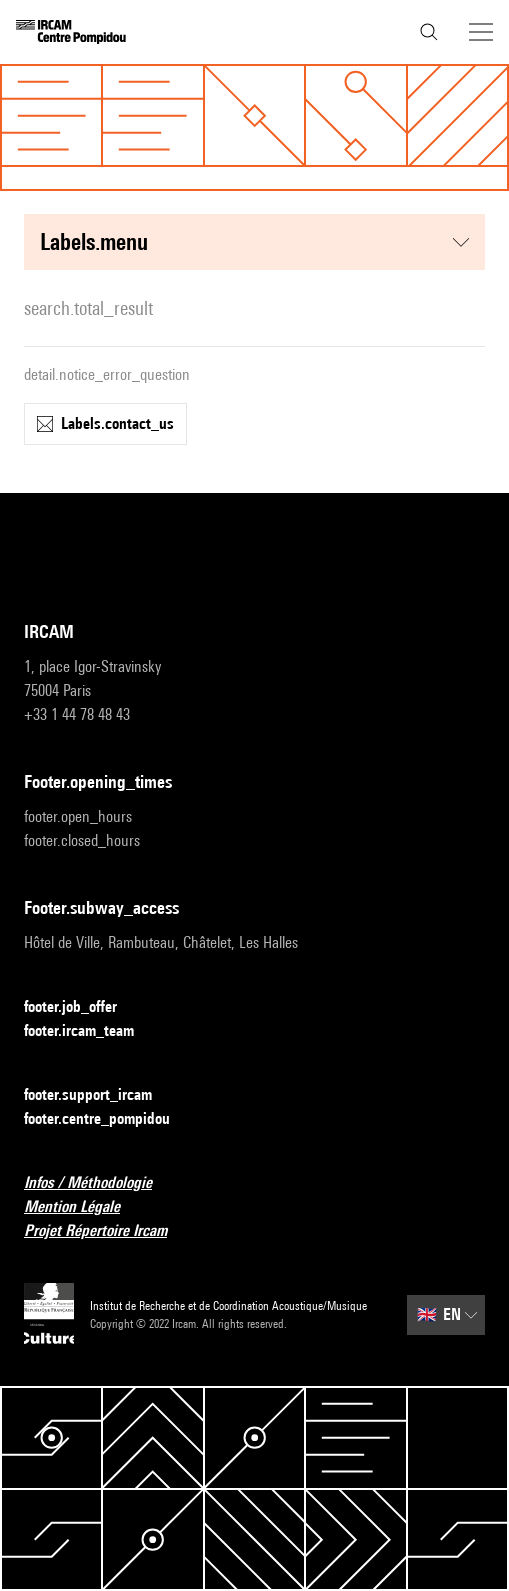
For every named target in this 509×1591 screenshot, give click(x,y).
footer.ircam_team (91, 1031)
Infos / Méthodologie (100, 1183)
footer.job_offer (82, 1007)
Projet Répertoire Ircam (107, 1231)
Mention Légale (84, 1207)
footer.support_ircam (100, 1095)
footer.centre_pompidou (109, 1119)
